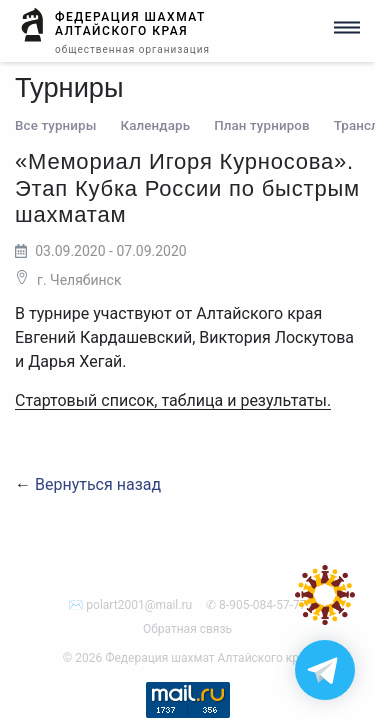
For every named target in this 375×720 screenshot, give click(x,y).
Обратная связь (187, 629)
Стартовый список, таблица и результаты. (173, 400)
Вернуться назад (98, 484)
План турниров (262, 125)
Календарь (156, 125)
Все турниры (56, 125)
